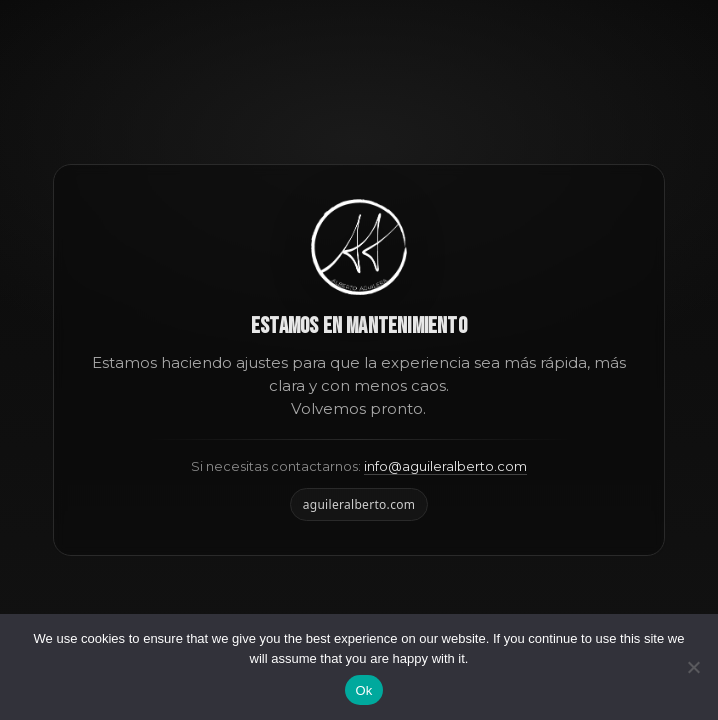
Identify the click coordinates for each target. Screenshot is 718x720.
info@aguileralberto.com (445, 466)
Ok (363, 690)
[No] (693, 667)
